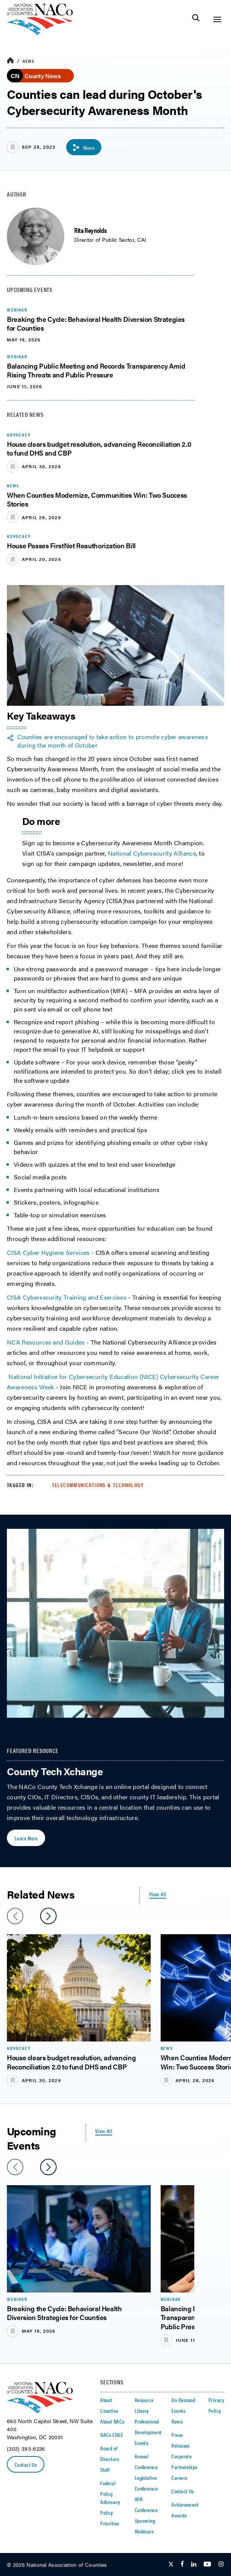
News (28, 60)
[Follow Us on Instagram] (221, 2564)
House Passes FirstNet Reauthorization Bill (71, 545)
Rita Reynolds (90, 230)
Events (141, 2442)
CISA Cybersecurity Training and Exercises (67, 1297)
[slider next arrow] (48, 1916)
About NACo (112, 2421)
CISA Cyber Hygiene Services (48, 1252)
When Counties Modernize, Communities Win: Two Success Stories (97, 499)
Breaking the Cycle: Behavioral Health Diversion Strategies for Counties (96, 323)
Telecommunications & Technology (97, 1485)
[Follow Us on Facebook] (182, 2564)
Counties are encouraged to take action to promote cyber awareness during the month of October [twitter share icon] (112, 741)
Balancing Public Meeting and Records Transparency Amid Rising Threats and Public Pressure (96, 370)
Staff (104, 2469)
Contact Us (26, 2464)
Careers (179, 2477)
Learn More (26, 1838)
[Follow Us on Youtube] (207, 2564)
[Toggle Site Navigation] (217, 19)
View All (157, 1894)
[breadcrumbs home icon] (10, 60)
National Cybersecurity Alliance (152, 853)
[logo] (40, 32)
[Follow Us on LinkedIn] (194, 2564)
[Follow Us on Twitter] (171, 2564)
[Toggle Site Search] (196, 19)
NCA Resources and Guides (46, 1342)
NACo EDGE (111, 2434)
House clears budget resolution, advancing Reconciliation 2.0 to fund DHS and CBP (99, 448)
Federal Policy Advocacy (110, 2492)
